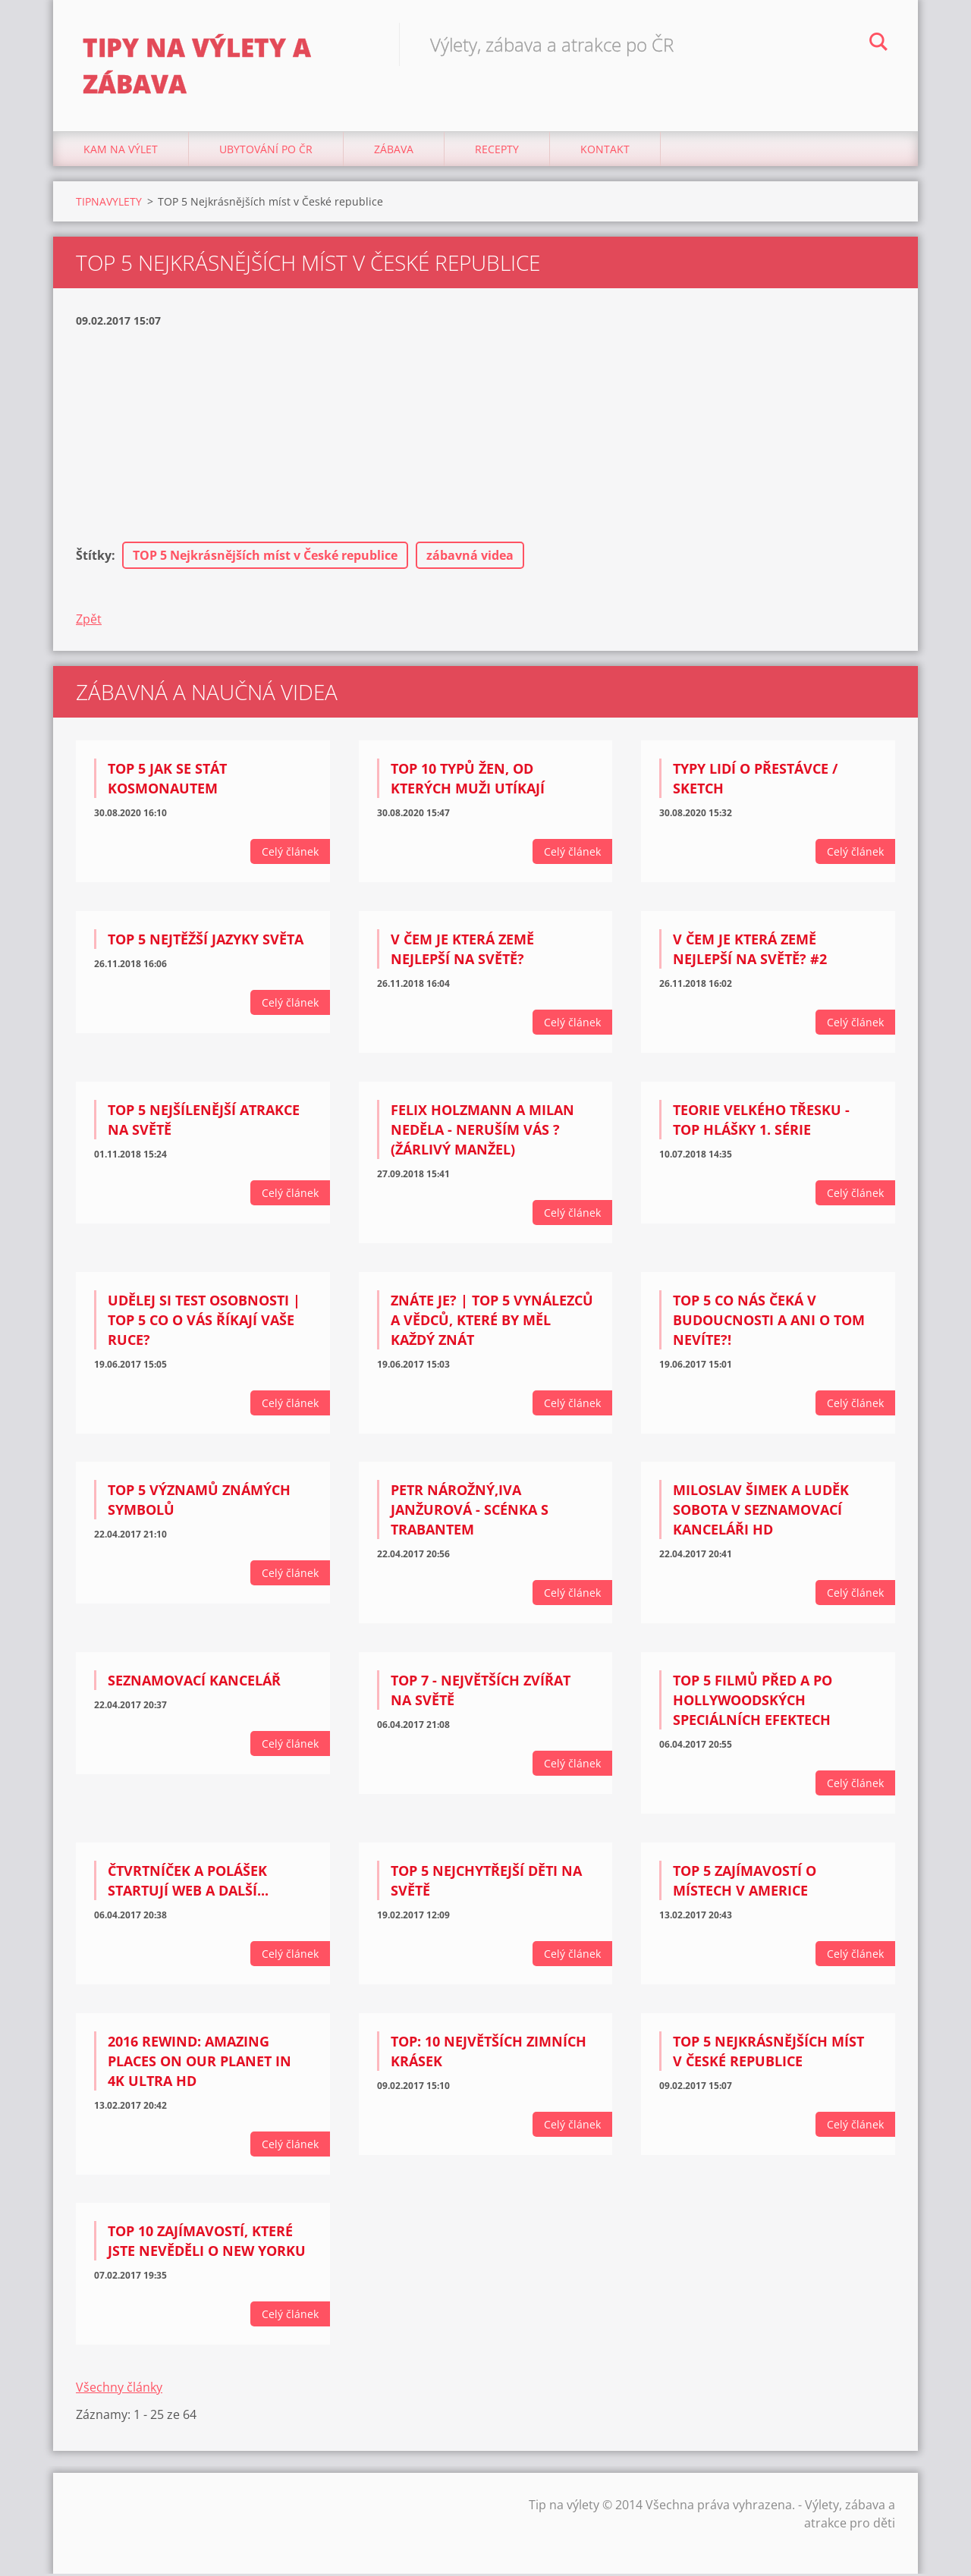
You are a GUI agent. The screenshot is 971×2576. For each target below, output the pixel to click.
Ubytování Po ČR (266, 151)
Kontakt (605, 151)
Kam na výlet (120, 151)
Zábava (393, 151)
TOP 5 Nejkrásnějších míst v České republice (265, 557)
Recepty (497, 151)
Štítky (94, 557)
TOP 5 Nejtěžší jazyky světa (205, 941)
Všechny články (119, 2389)
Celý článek (290, 854)
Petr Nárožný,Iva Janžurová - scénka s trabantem (469, 1512)
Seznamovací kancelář (194, 1682)
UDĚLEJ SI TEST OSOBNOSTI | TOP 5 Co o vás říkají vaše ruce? (204, 1321)
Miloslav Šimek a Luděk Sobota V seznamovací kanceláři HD (761, 1512)
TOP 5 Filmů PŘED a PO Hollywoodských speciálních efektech (752, 1702)
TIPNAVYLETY (109, 203)
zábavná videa (470, 557)
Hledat (878, 44)
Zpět (89, 621)
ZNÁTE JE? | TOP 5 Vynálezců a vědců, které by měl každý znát (492, 1321)
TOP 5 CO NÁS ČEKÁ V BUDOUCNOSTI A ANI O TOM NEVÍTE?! (769, 1321)
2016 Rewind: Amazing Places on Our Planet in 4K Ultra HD (199, 2063)
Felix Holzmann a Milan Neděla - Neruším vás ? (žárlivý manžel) (482, 1132)
